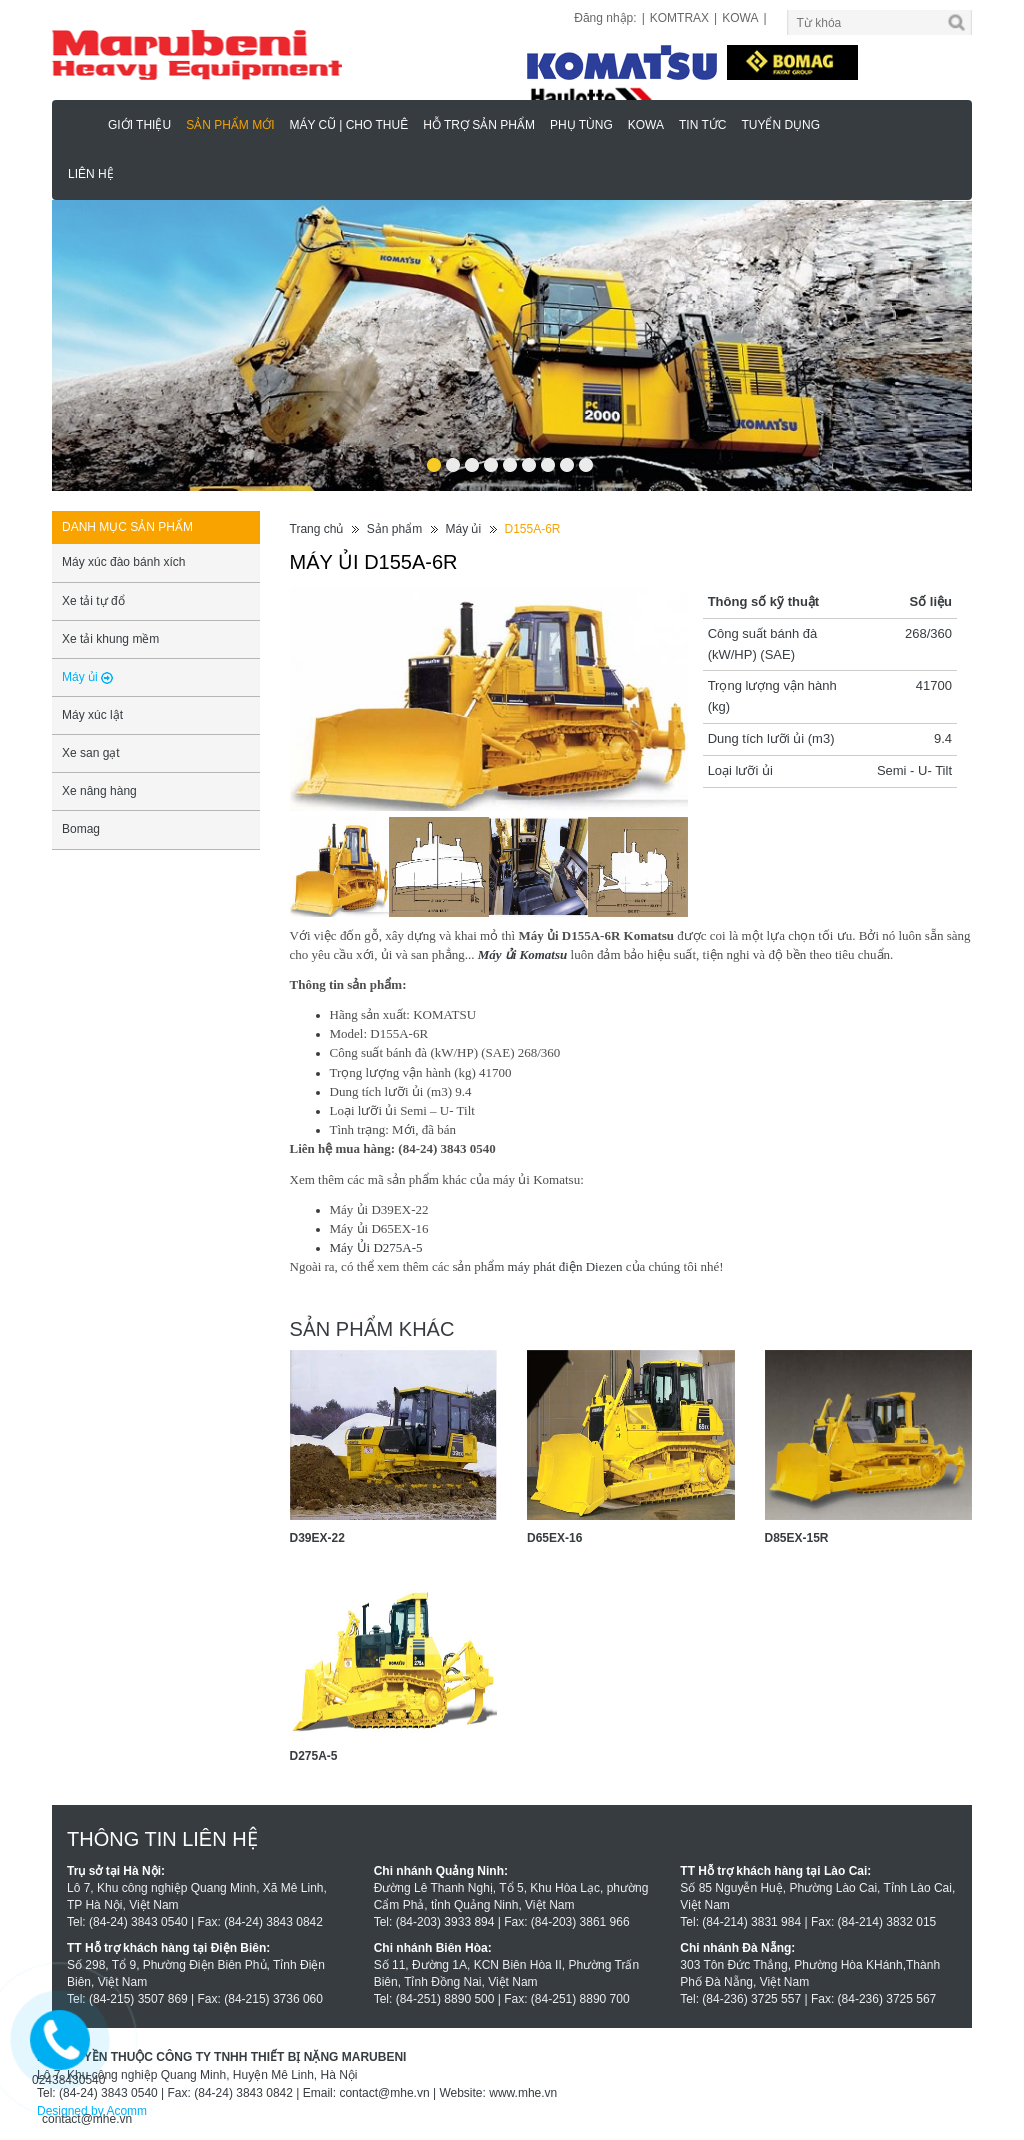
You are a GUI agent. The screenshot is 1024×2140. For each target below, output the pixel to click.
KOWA (740, 18)
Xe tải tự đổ (93, 601)
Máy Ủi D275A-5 (376, 1247)
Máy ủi (463, 529)
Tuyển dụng (780, 125)
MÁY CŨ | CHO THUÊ (348, 125)
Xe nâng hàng (99, 791)
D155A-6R (532, 529)
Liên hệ (91, 174)
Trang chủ (317, 529)
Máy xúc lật (92, 715)
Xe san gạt (91, 753)
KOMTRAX (679, 18)
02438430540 (68, 2080)
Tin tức (702, 125)
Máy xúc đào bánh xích (123, 562)
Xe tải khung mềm (110, 639)
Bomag (81, 829)
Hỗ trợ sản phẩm (479, 125)
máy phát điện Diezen (563, 1266)
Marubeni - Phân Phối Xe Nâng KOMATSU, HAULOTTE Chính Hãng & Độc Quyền (83, 124)
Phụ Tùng (581, 125)
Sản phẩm (394, 529)
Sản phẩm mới (230, 125)
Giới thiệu (139, 125)
